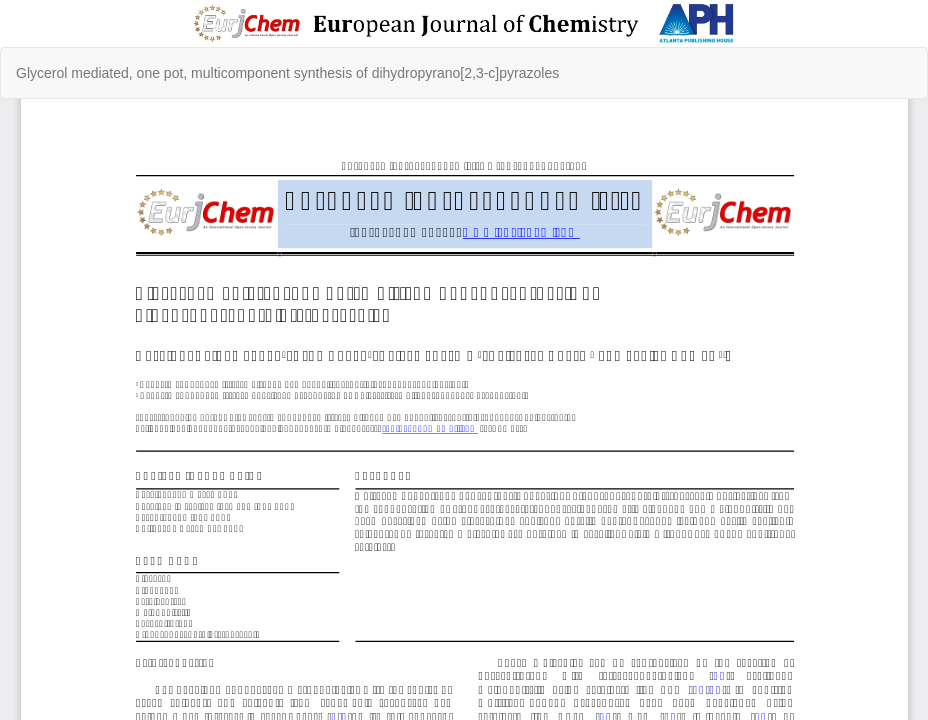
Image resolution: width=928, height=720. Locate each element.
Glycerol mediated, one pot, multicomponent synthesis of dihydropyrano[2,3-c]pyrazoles (287, 73)
